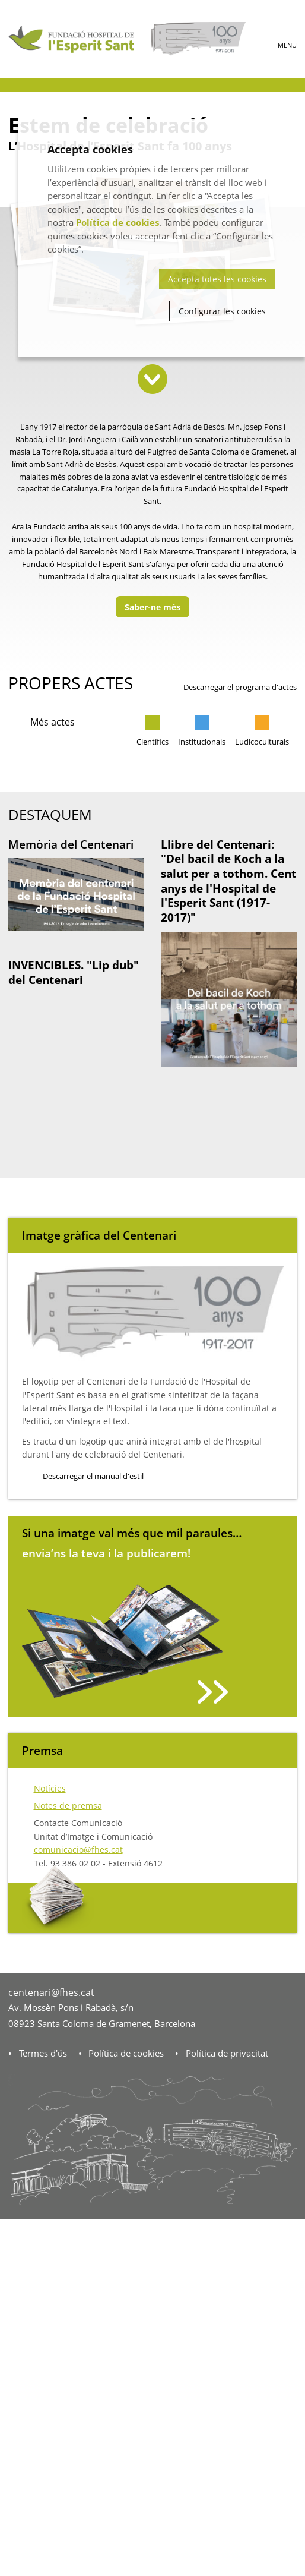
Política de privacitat (227, 2053)
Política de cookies (126, 2053)
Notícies (50, 1788)
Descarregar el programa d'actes (240, 687)
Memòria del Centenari (71, 844)
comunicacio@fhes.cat (78, 1849)
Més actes (52, 722)
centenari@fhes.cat (51, 1992)
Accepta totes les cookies (217, 279)
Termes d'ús (43, 2053)
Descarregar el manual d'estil (93, 1476)
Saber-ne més (152, 607)
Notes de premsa (68, 1805)
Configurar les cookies (222, 311)
